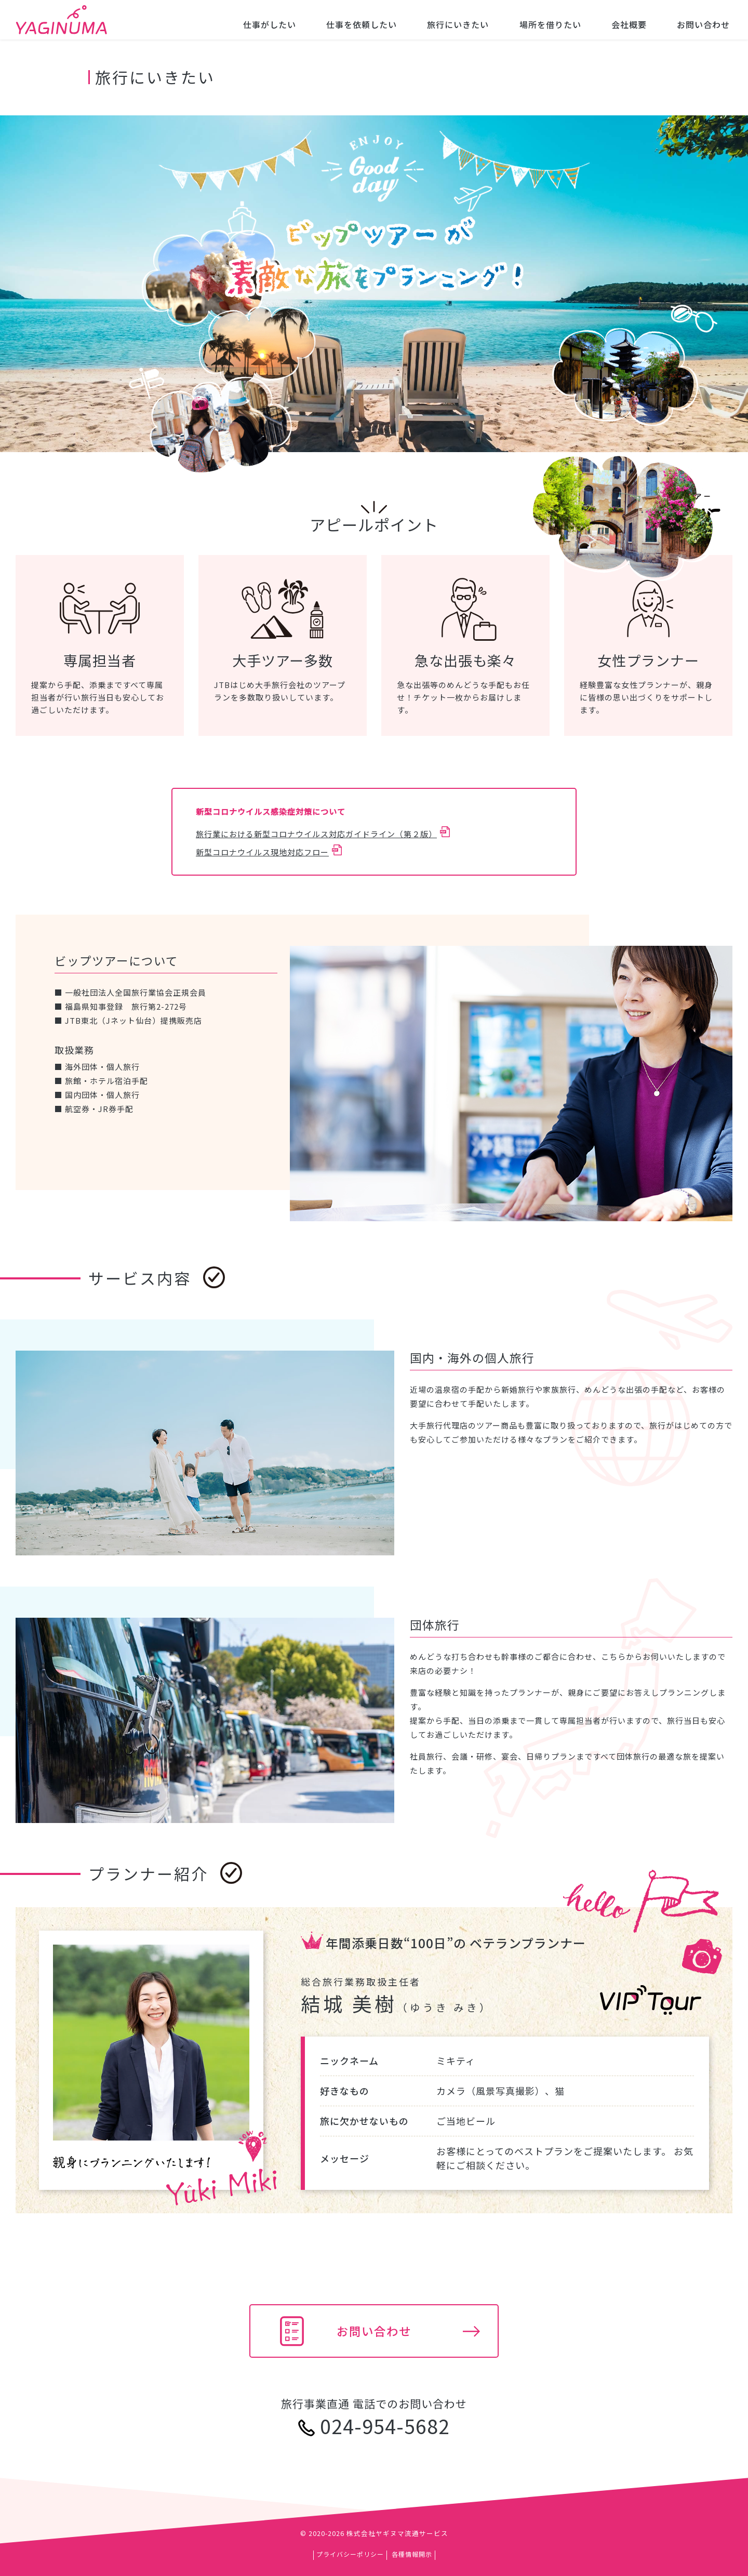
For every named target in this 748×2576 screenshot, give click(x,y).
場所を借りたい (550, 24)
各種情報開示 (412, 2553)
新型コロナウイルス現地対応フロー (262, 852)
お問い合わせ (703, 24)
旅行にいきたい (458, 24)
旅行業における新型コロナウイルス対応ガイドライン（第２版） (316, 833)
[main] (374, 1237)
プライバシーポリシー (350, 2553)
